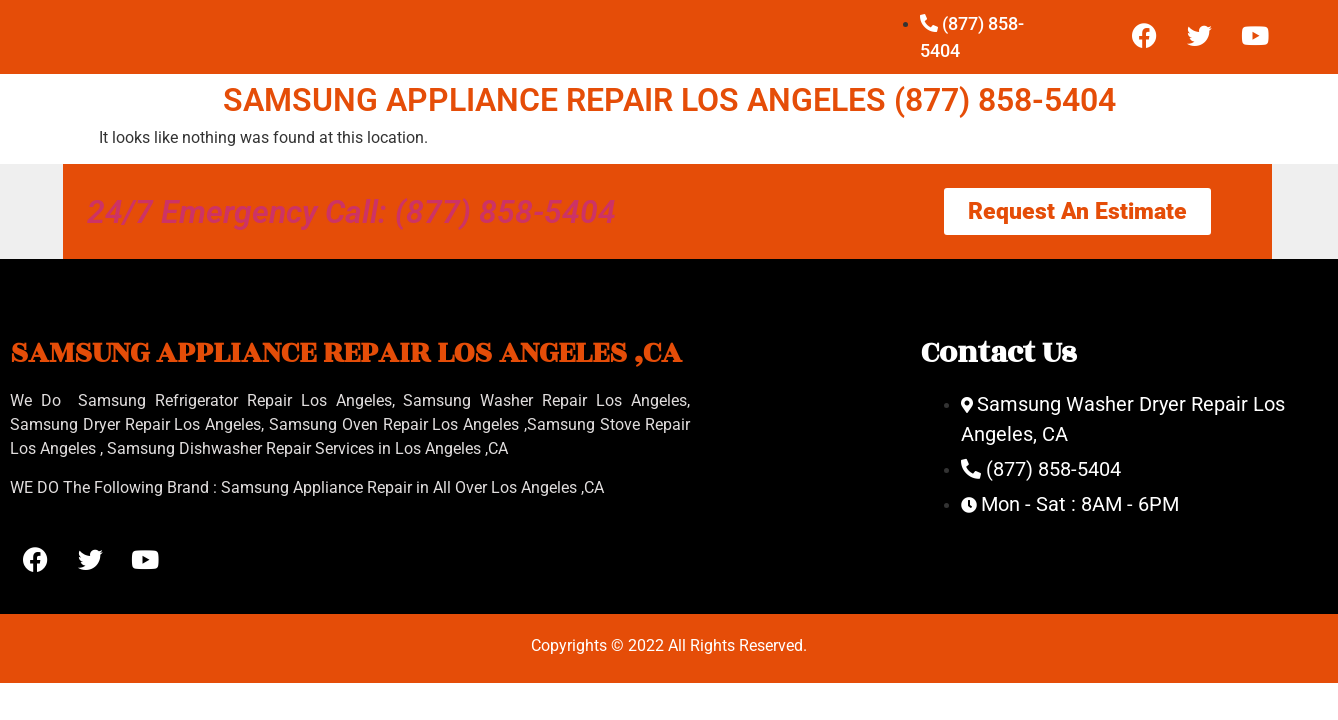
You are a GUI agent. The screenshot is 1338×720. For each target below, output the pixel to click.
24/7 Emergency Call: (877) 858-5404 (351, 212)
